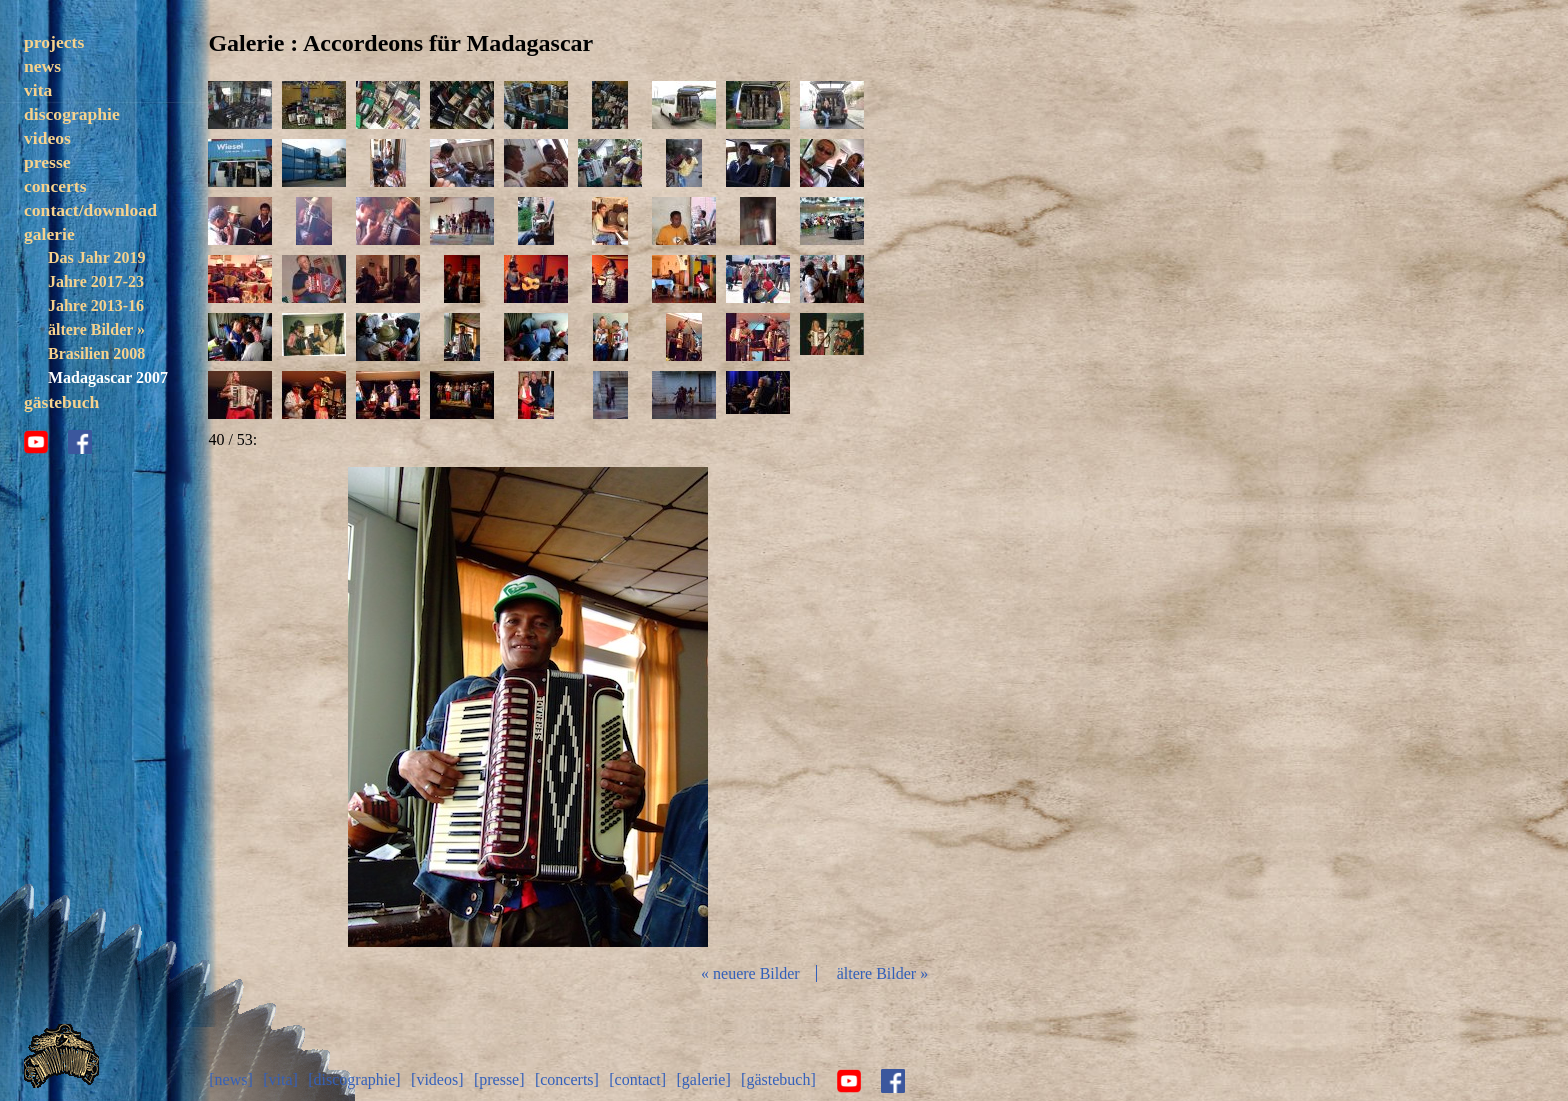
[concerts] (568, 1078)
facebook (80, 466)
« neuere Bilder (752, 973)
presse (47, 162)
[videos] (438, 1078)
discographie (72, 114)
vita (38, 90)
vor (744, 707)
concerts (55, 186)
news (42, 66)
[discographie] (355, 1078)
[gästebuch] (779, 1078)
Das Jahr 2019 (96, 257)
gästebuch (61, 426)
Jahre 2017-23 (96, 281)
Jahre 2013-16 (96, 305)
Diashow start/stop (529, 707)
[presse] (500, 1078)
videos (47, 138)
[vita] (281, 1078)
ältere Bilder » (96, 329)
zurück (316, 707)
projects (54, 42)
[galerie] (704, 1078)
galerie (49, 234)
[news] (232, 1078)
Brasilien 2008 (96, 353)
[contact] (638, 1078)
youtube (36, 466)
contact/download (90, 210)
